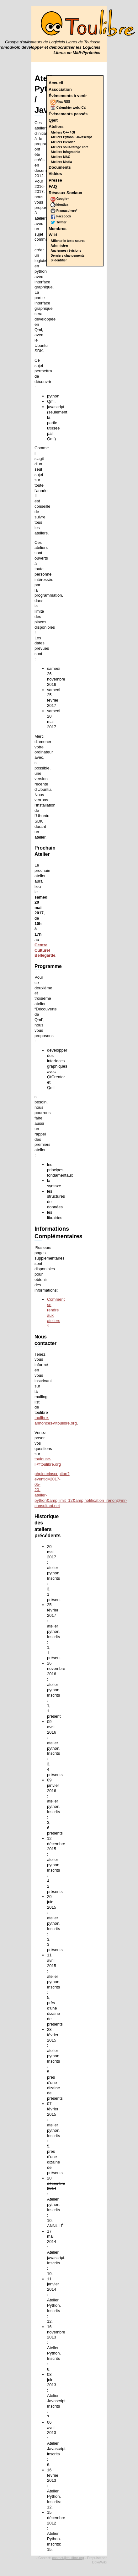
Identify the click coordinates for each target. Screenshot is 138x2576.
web (76, 107)
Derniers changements (68, 255)
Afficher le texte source (68, 241)
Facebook (60, 216)
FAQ (53, 186)
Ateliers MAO (61, 157)
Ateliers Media (61, 162)
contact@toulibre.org (68, 2558)
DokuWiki (99, 2562)
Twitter (58, 222)
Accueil (56, 82)
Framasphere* (63, 210)
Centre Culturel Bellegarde (44, 950)
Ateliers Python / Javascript (71, 137)
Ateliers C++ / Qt (63, 132)
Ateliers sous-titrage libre (70, 147)
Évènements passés (68, 114)
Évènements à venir (68, 95)
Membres (57, 228)
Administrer (59, 245)
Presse (55, 180)
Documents (60, 167)
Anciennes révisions (66, 250)
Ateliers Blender (63, 142)
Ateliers (56, 126)
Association (60, 89)
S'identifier (59, 260)
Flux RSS (60, 101)
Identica (59, 204)
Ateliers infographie (65, 152)
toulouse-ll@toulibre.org (47, 1462)
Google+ (59, 198)
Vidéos (55, 173)
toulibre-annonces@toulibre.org (55, 1420)
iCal (83, 107)
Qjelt (53, 120)
